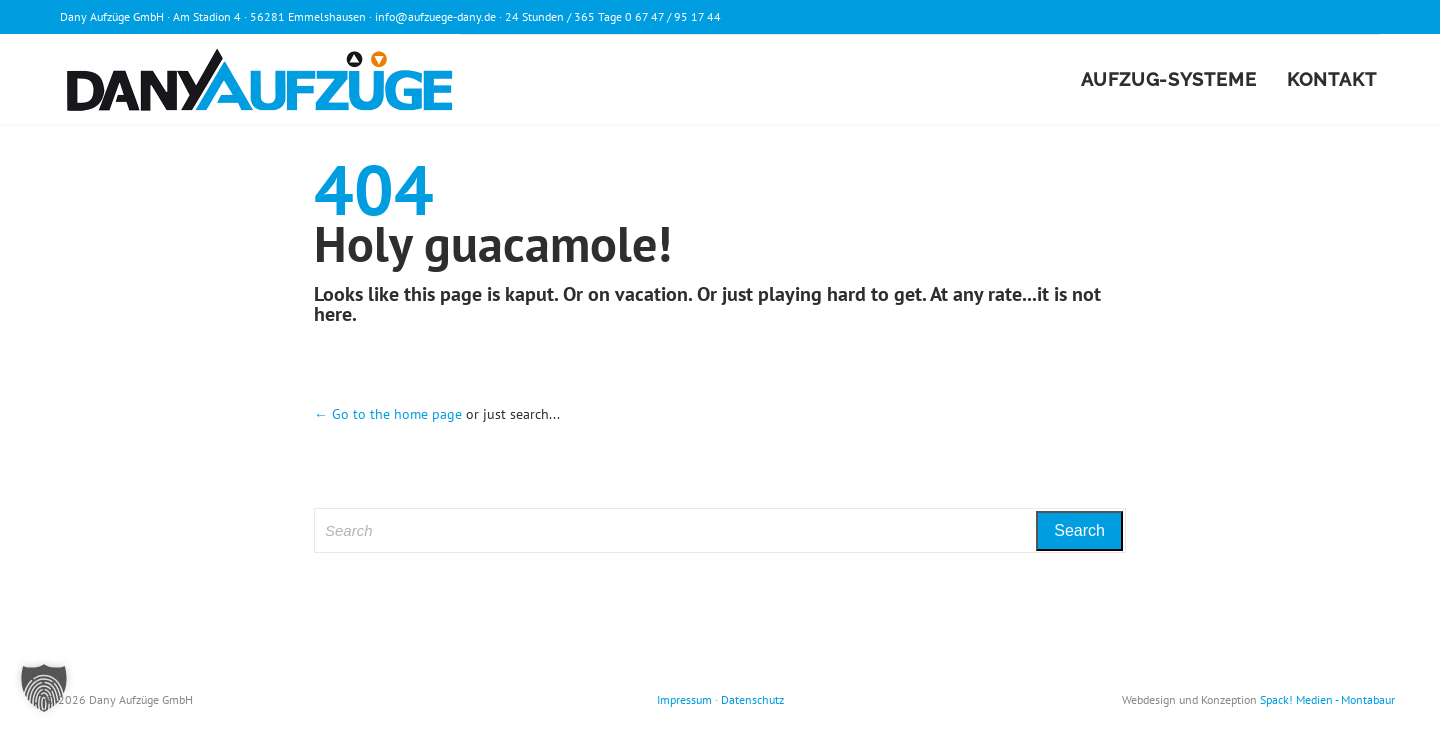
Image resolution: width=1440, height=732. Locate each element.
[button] (44, 688)
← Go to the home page (388, 414)
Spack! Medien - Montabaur (1327, 699)
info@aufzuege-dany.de (435, 16)
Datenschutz (752, 699)
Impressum (684, 699)
